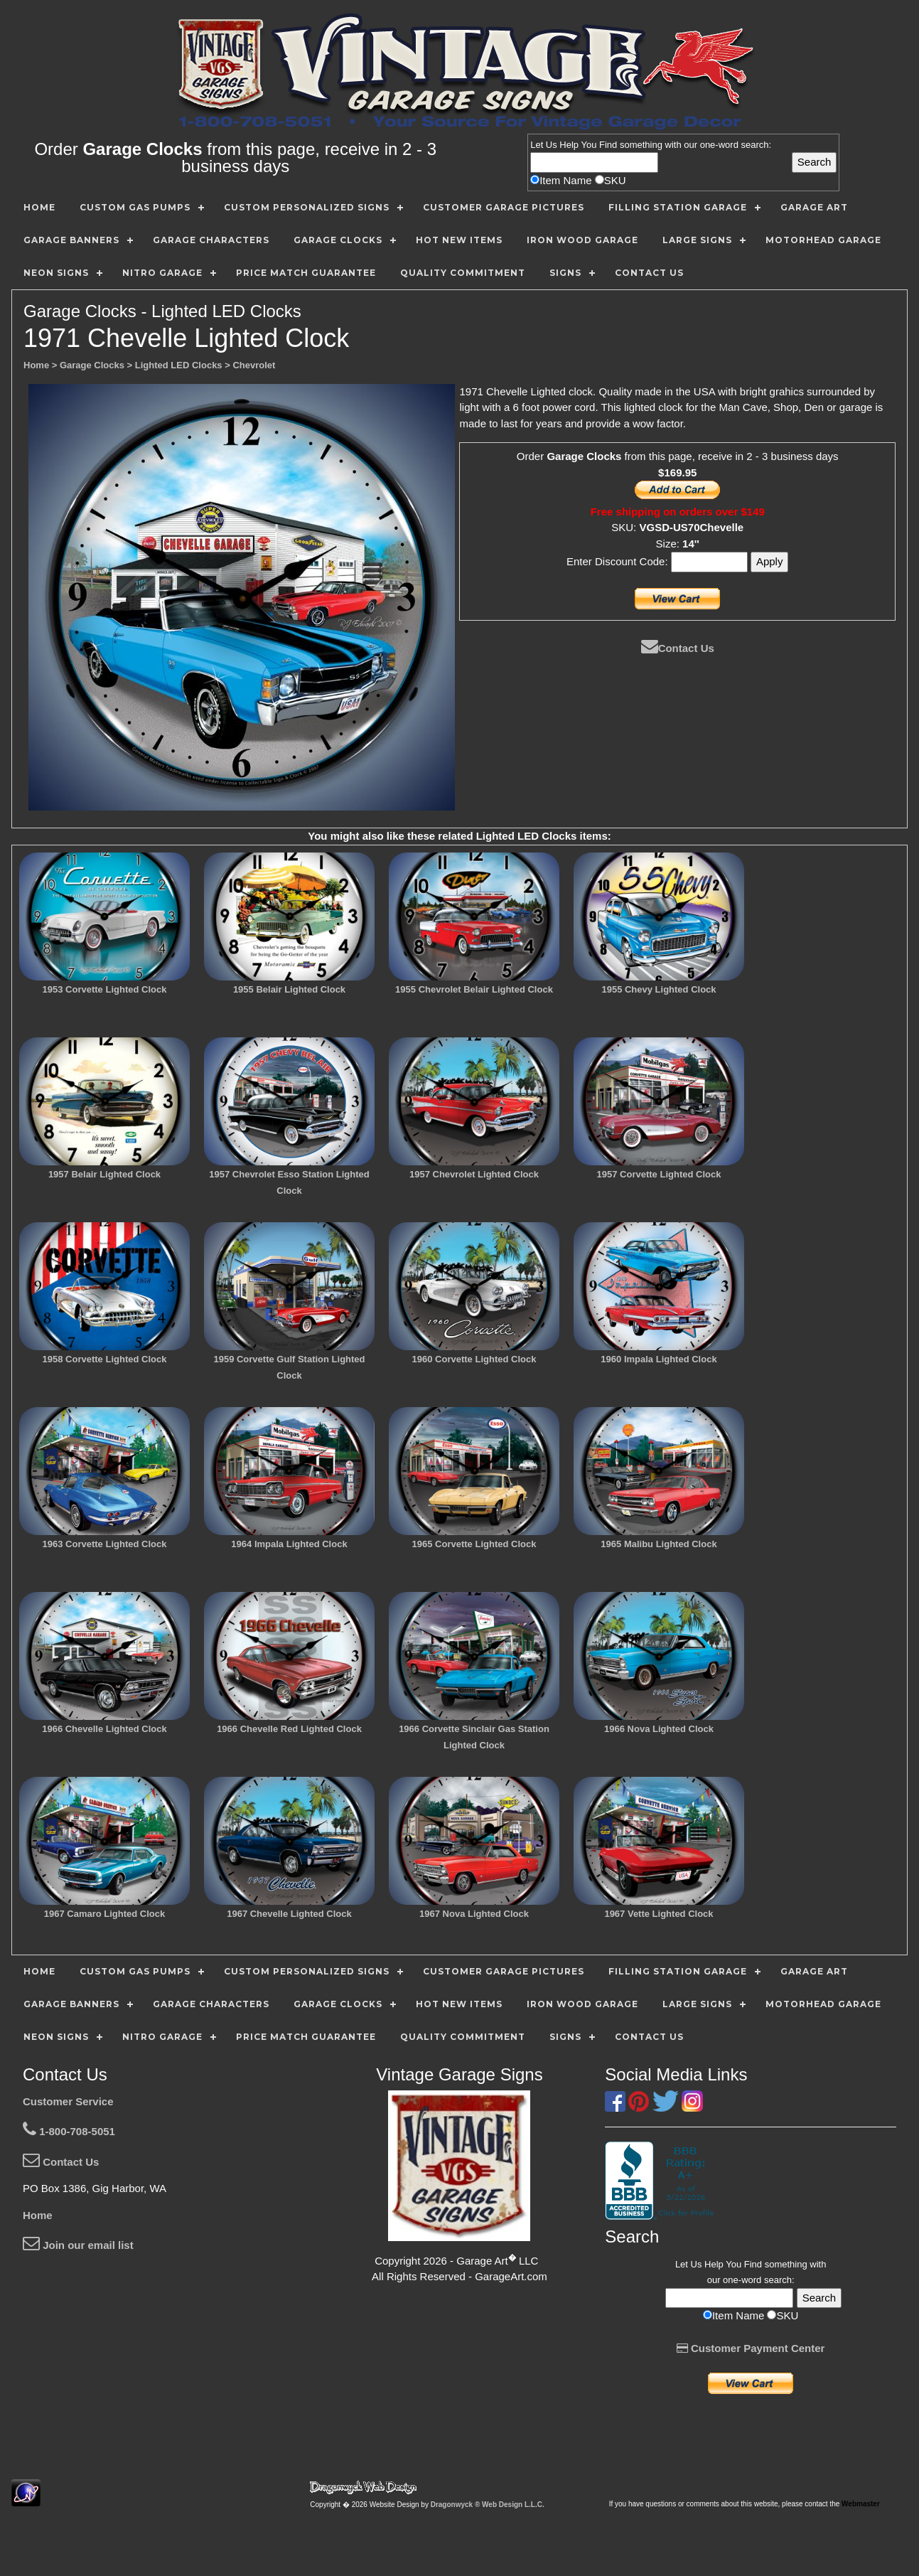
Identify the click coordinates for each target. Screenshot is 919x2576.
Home (38, 2215)
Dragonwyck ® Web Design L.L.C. (487, 2504)
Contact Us (677, 648)
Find (608, 144)
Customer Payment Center (751, 2348)
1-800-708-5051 (69, 2131)
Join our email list (78, 2245)
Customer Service (68, 2101)
